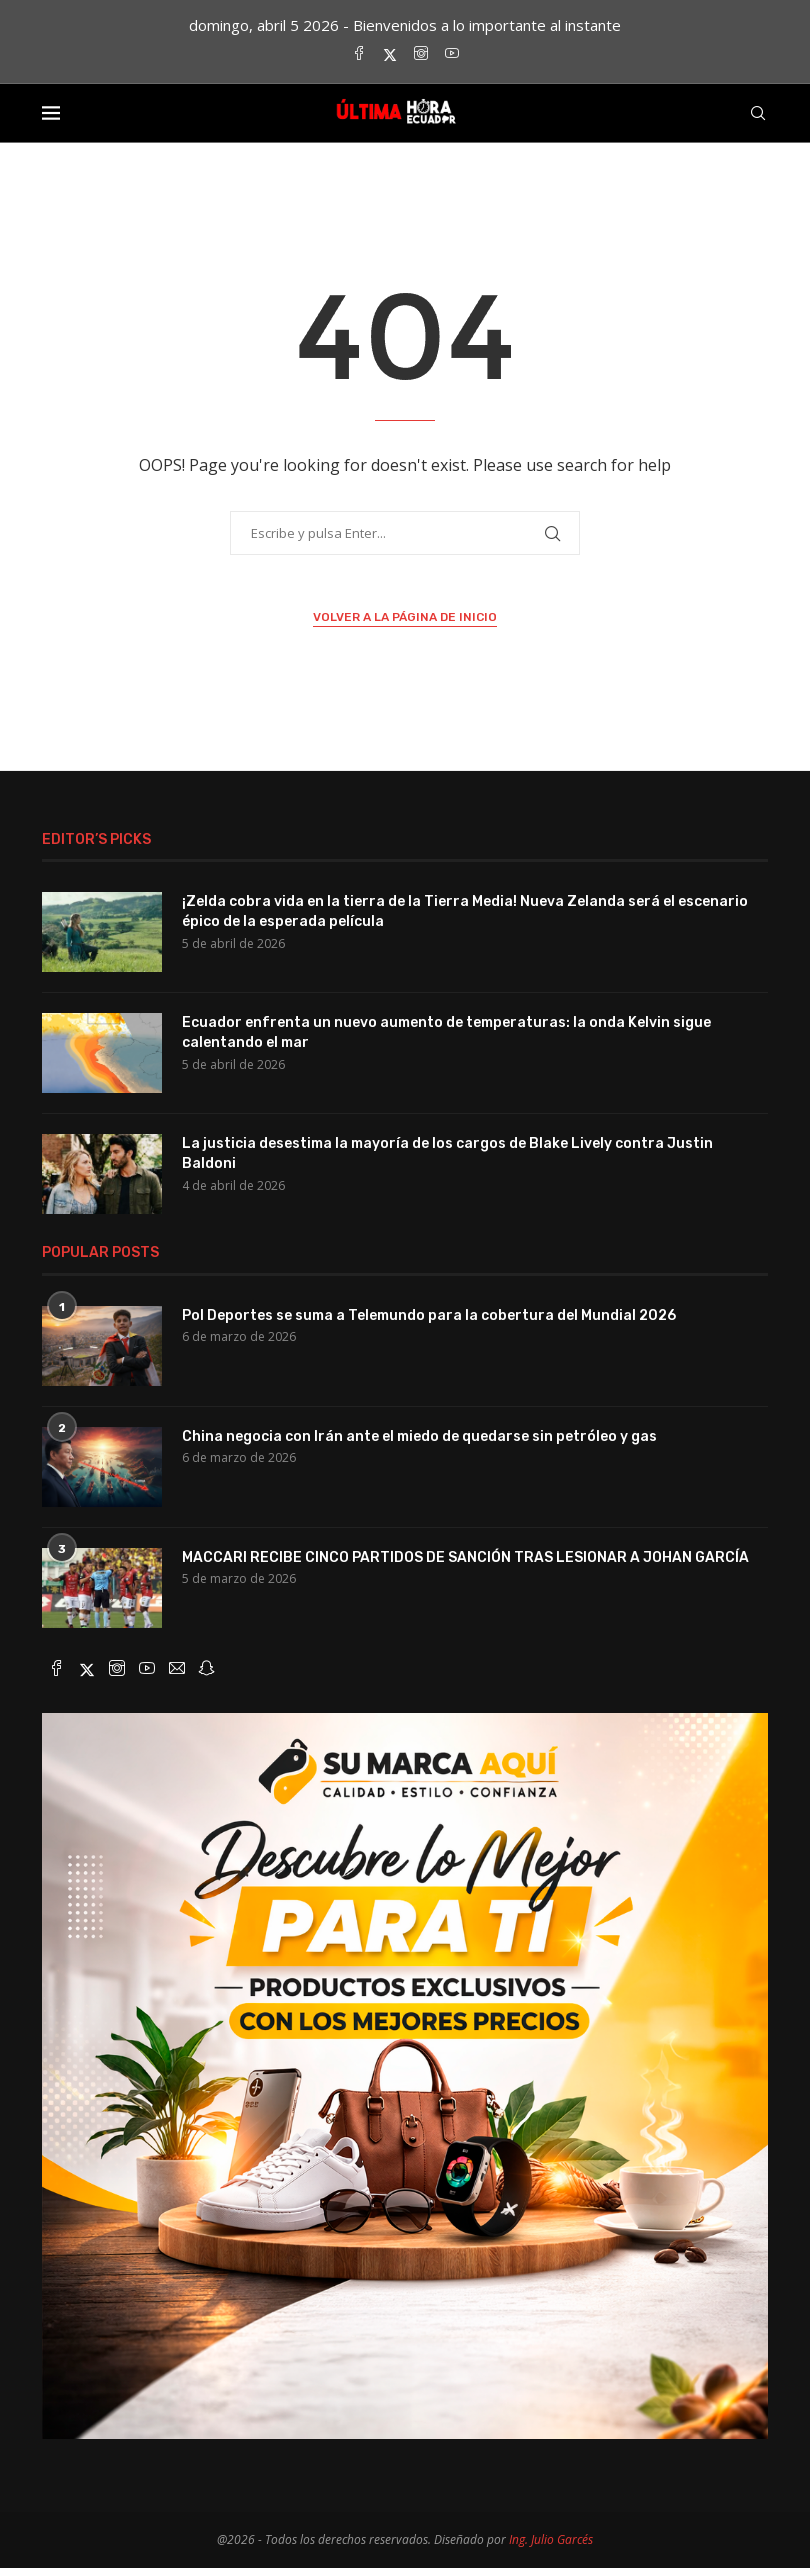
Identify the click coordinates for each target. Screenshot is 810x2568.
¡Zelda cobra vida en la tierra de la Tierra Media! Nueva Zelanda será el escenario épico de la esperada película (465, 911)
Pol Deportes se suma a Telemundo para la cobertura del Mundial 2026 (429, 1315)
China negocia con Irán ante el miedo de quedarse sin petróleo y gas (419, 1436)
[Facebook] (359, 54)
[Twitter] (390, 54)
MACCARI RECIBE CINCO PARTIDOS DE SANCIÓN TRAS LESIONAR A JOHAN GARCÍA (465, 1557)
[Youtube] (452, 54)
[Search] (758, 113)
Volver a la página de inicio (405, 617)
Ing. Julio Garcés (551, 2539)
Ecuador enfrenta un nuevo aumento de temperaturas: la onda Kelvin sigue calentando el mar (446, 1032)
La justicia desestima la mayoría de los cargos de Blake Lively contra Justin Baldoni (447, 1153)
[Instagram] (421, 54)
